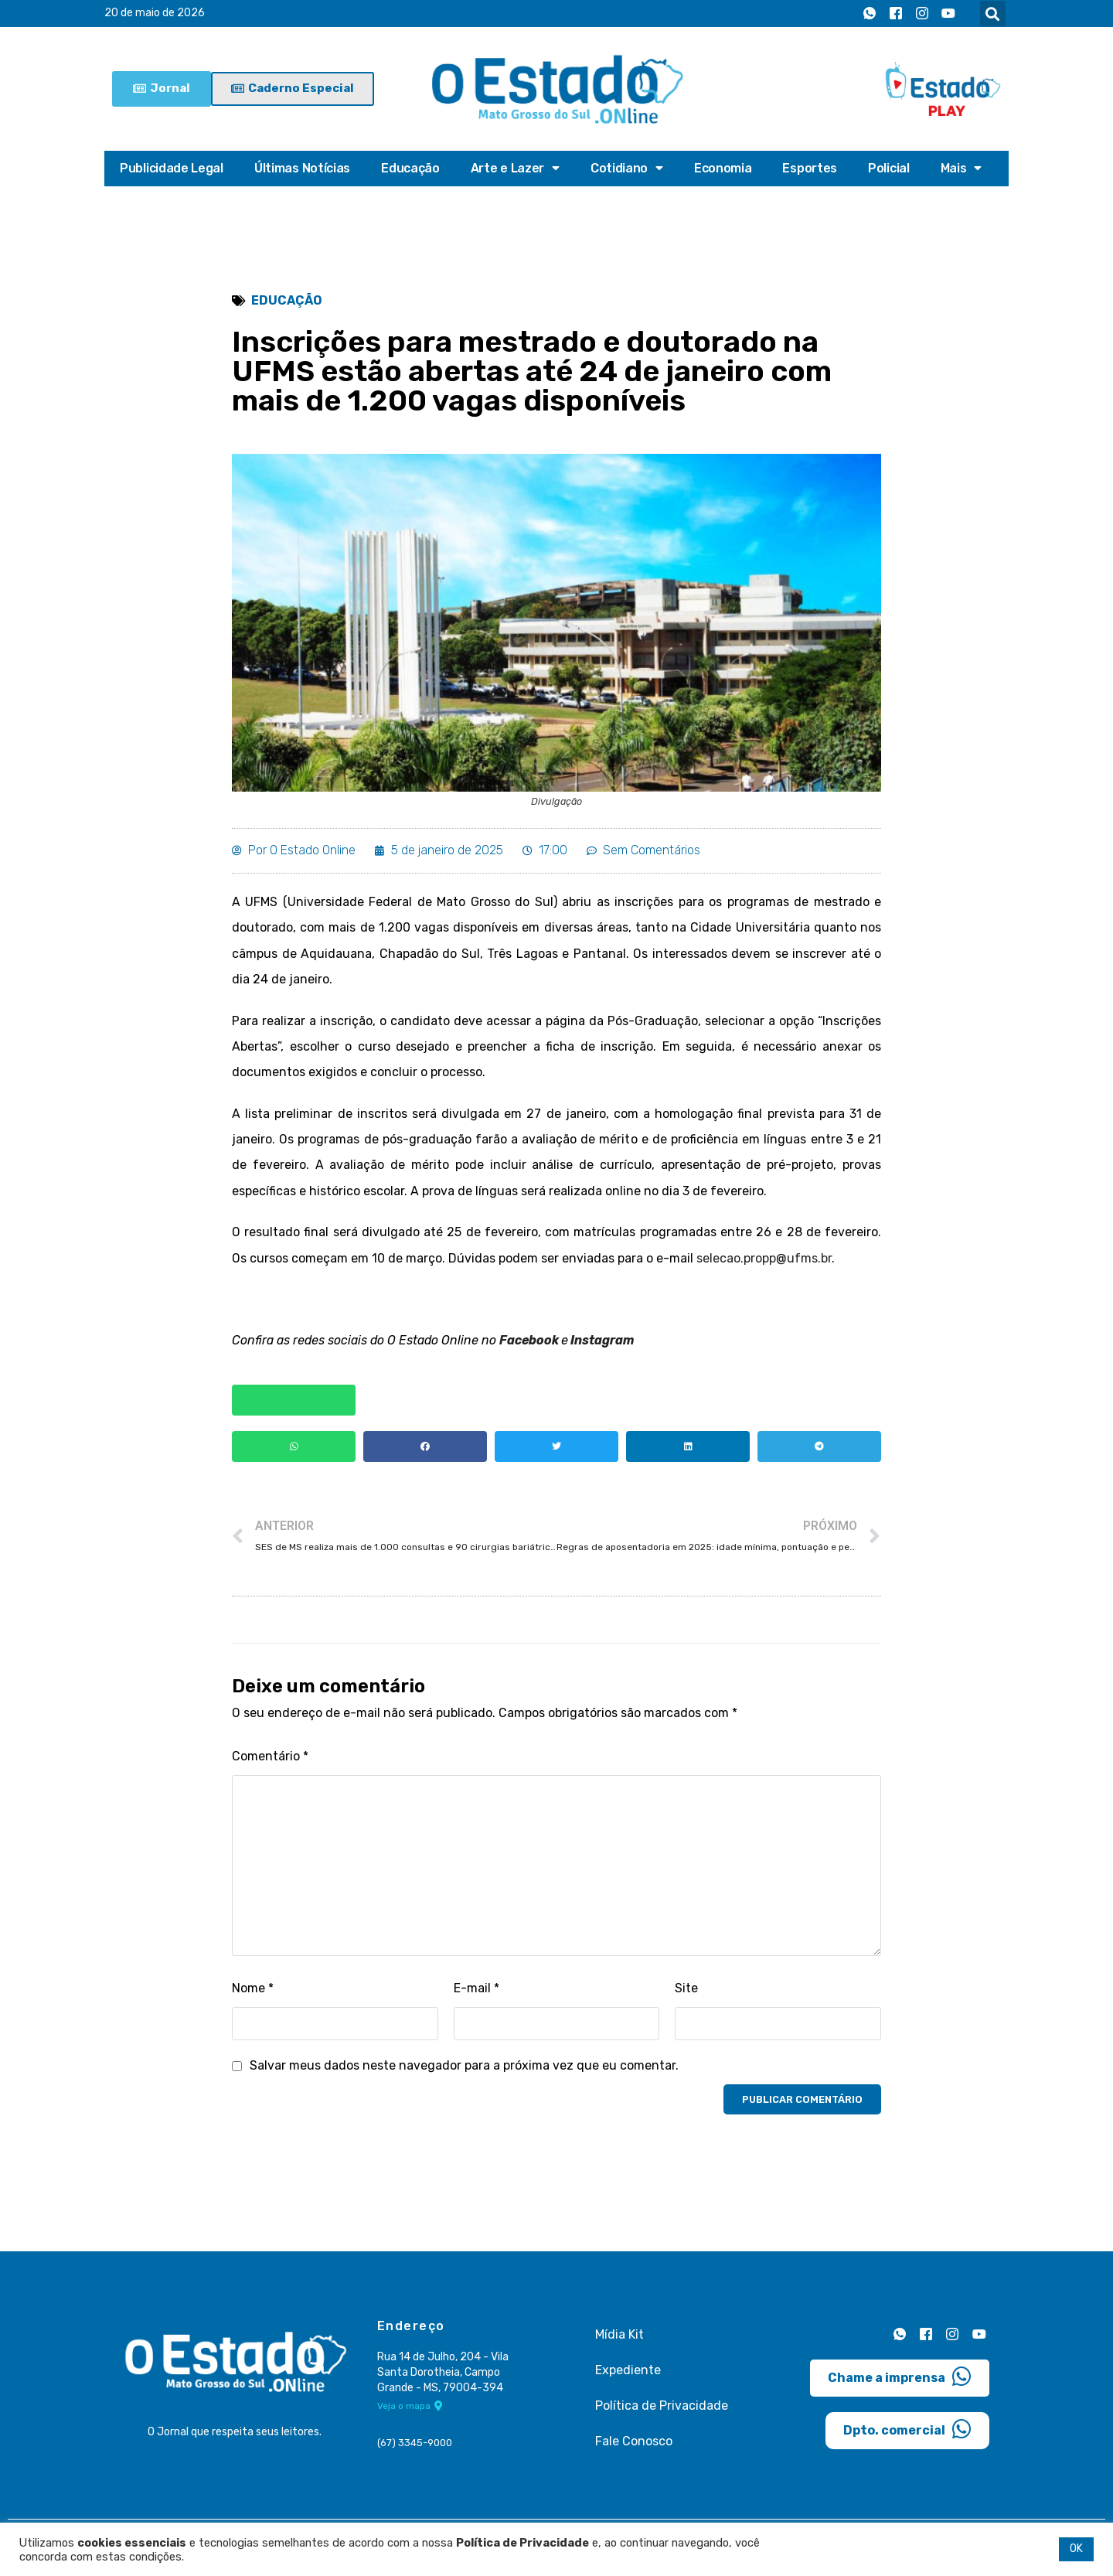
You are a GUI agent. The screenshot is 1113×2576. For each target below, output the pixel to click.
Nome (253, 1992)
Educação (410, 168)
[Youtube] (948, 14)
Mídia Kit (619, 2338)
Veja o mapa (410, 2411)
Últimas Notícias (302, 168)
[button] (993, 13)
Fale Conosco (633, 2445)
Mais (961, 168)
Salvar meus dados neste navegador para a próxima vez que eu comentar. (464, 2070)
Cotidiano (627, 168)
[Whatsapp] (869, 14)
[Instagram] (922, 14)
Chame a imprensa (900, 2380)
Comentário (270, 1761)
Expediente (628, 2373)
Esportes (809, 168)
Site (686, 1992)
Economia (723, 168)
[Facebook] (895, 14)
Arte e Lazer (515, 168)
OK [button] (1076, 2548)
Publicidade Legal (171, 168)
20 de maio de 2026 (154, 13)
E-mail (476, 1992)
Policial (889, 168)
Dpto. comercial (907, 2433)
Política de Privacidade (661, 2409)
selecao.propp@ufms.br (764, 1260)
